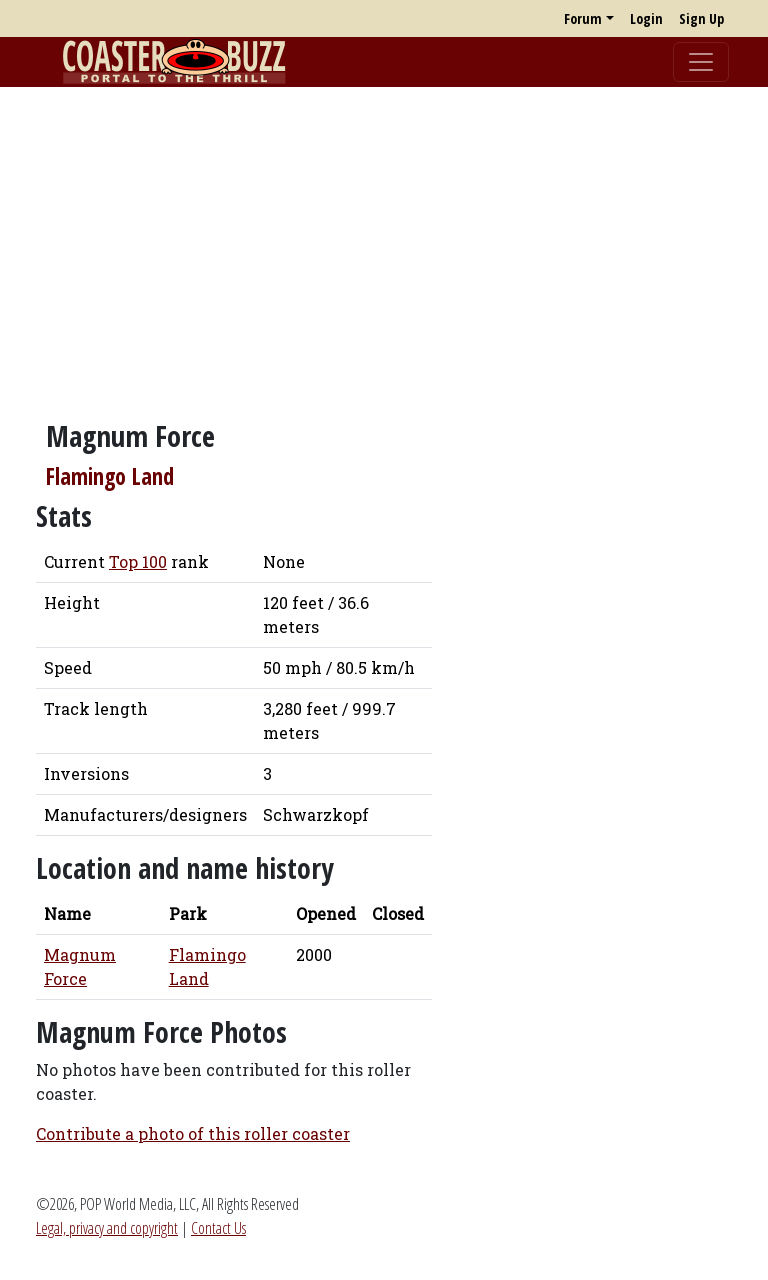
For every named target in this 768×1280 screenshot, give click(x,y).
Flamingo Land (110, 476)
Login (646, 18)
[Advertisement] (384, 243)
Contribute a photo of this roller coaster (193, 1133)
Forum (583, 18)
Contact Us (218, 1228)
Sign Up (701, 18)
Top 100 (138, 561)
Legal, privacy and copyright (107, 1228)
